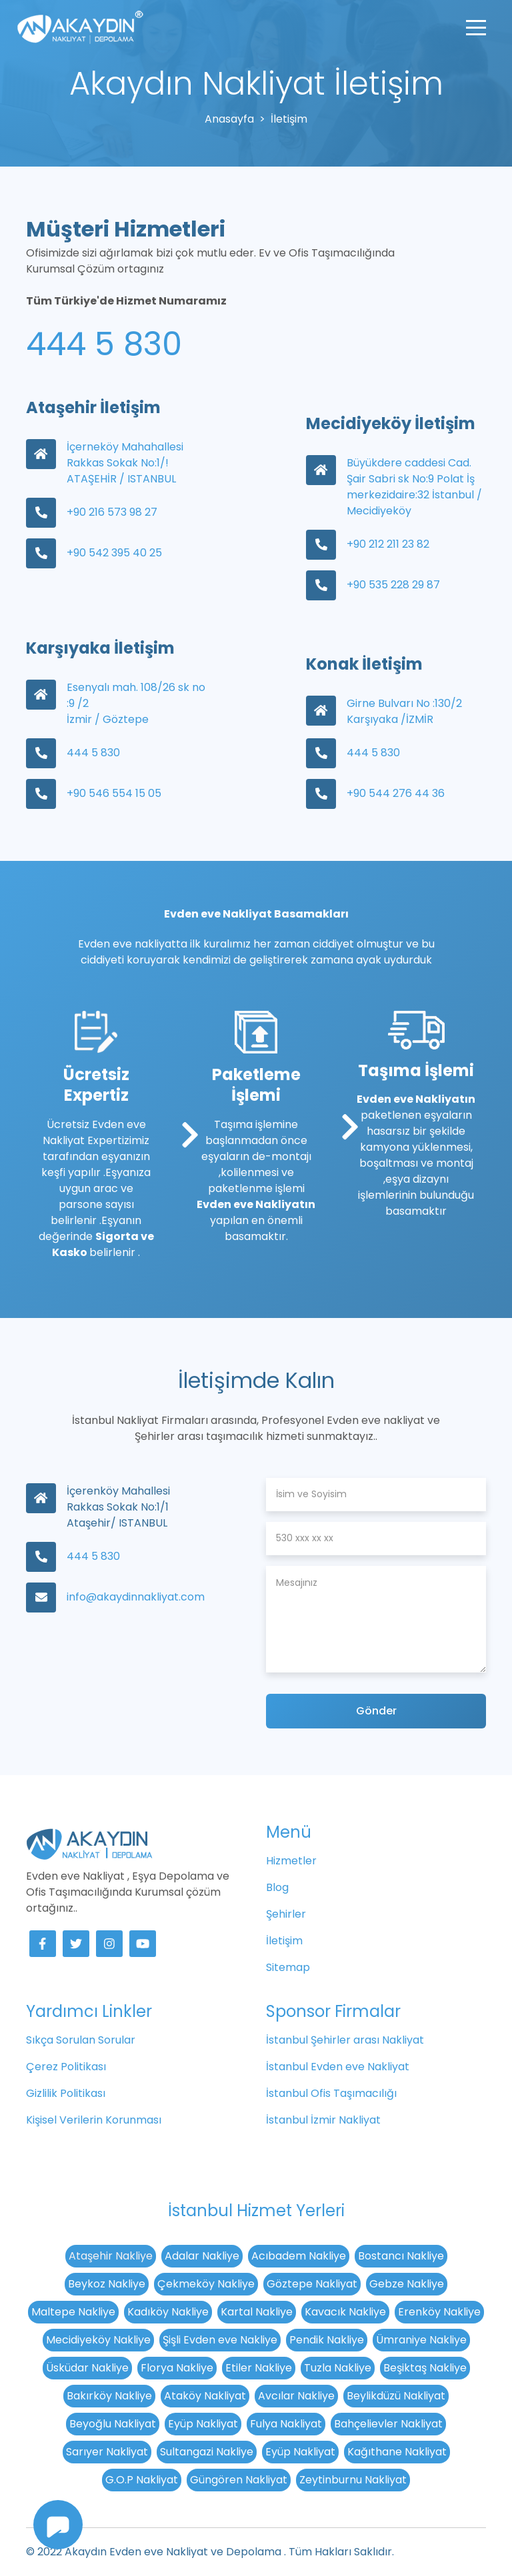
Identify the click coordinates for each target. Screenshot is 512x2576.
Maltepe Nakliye (73, 2311)
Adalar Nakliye (202, 2255)
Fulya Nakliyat (286, 2423)
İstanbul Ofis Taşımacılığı (331, 2093)
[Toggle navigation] (476, 27)
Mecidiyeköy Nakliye (98, 2339)
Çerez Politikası (66, 2066)
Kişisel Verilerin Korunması (93, 2120)
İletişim (284, 1940)
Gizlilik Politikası (65, 2093)
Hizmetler (291, 1860)
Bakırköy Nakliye (109, 2395)
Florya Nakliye (177, 2367)
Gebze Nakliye (406, 2283)
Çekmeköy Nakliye (206, 2283)
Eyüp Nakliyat (203, 2423)
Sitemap (288, 1967)
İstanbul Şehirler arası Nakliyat (345, 2040)
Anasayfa (229, 119)
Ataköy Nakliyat (205, 2395)
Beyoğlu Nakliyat (112, 2423)
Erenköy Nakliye (439, 2311)
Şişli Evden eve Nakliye (220, 2339)
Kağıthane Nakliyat (397, 2451)
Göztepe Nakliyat (312, 2283)
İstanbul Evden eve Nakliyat (337, 2066)
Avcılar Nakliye (296, 2395)
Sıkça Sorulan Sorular (80, 2040)
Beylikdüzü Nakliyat (396, 2395)
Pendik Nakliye (326, 2339)
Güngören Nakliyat (238, 2479)
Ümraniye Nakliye (421, 2339)
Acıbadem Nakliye (298, 2255)
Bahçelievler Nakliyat (388, 2423)
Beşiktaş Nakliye (425, 2367)
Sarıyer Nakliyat (107, 2451)
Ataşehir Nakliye (111, 2255)
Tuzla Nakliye (337, 2367)
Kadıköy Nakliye (168, 2311)
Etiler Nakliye (258, 2367)
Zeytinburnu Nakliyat (353, 2479)
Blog (277, 1887)
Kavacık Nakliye (345, 2311)
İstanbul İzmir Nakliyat (323, 2120)
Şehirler (286, 1914)
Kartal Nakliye (257, 2311)
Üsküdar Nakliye (87, 2367)
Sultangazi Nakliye (206, 2451)
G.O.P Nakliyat (141, 2479)
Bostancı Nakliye (401, 2255)
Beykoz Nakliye (106, 2283)
